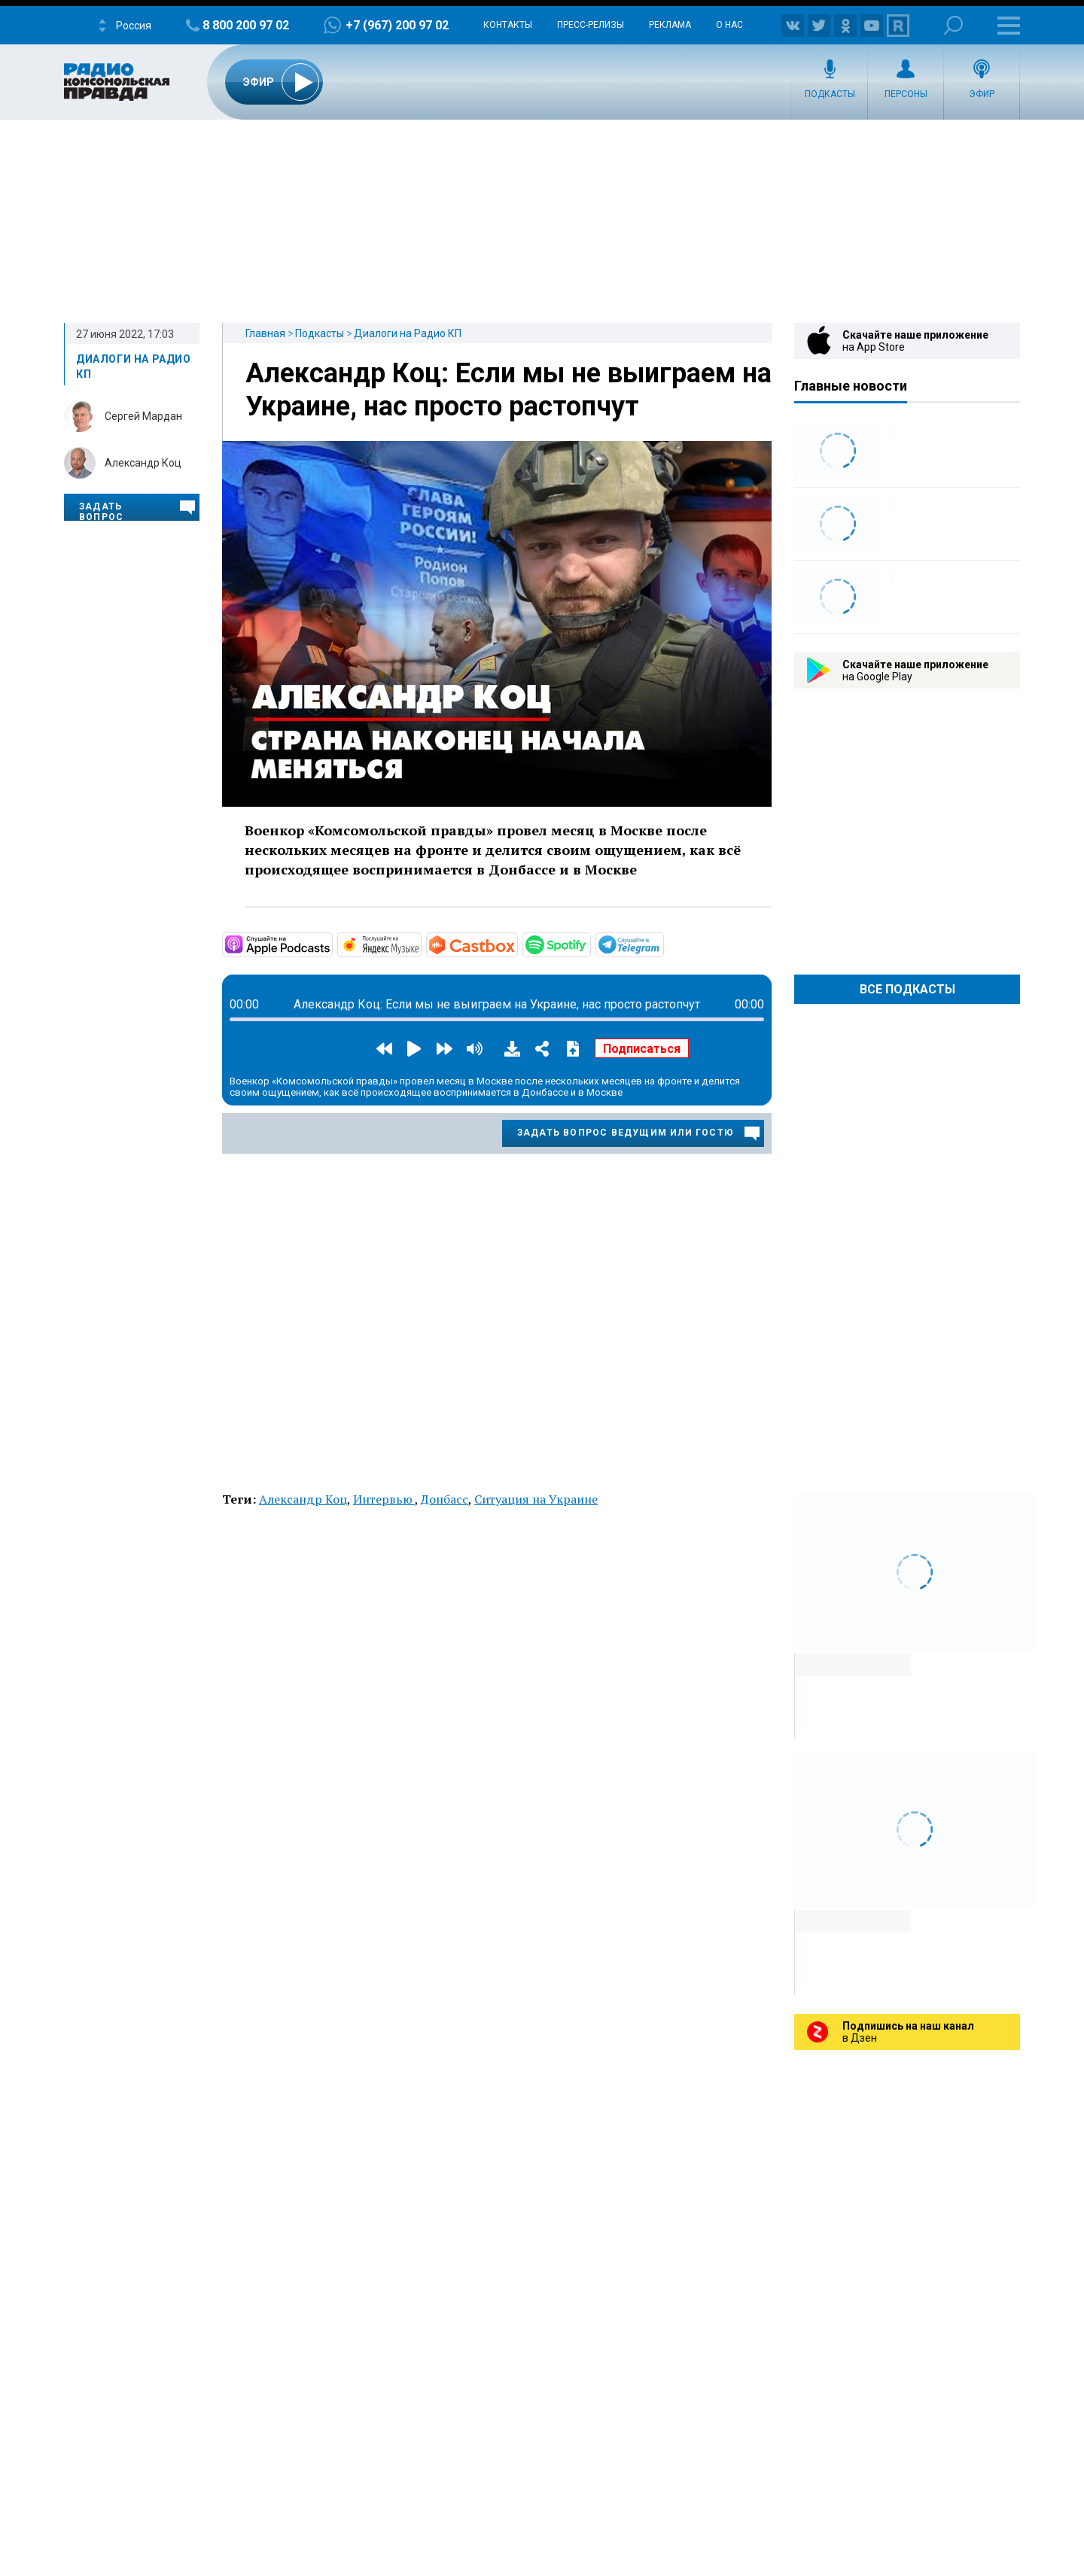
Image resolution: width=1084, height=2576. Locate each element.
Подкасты (830, 94)
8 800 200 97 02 (245, 25)
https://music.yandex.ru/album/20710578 (420, 943)
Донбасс (444, 1499)
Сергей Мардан (143, 416)
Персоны (906, 94)
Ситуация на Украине (536, 1499)
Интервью (384, 1499)
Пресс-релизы (590, 25)
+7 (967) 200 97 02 (397, 25)
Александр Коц (143, 463)
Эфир (981, 94)
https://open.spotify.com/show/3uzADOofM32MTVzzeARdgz (589, 943)
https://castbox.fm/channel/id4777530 (516, 943)
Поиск (953, 25)
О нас (729, 25)
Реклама (670, 25)
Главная (265, 333)
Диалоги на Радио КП (407, 333)
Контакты (507, 25)
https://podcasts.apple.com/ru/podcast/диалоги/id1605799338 (331, 943)
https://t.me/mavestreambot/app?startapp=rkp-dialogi (662, 943)
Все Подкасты (907, 989)
